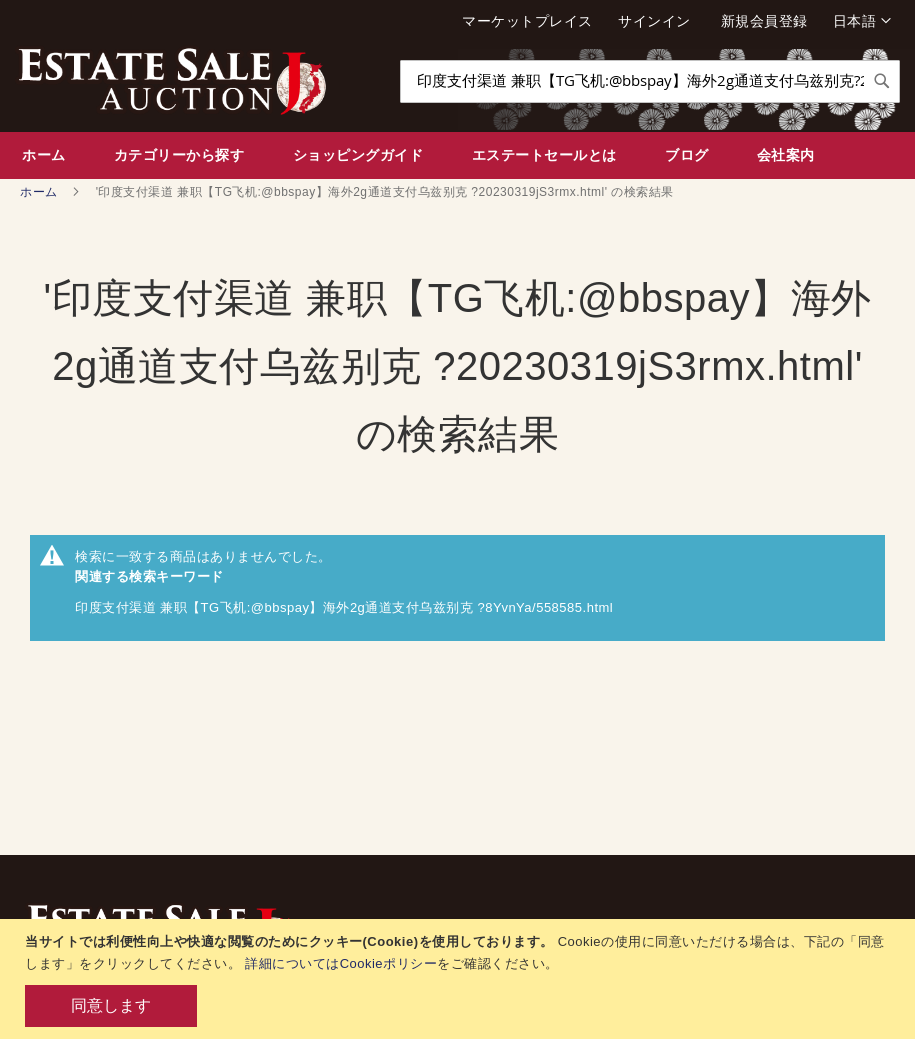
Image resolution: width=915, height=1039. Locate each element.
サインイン (654, 21)
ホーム (40, 192)
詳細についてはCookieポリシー (341, 963)
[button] (862, 21)
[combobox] (650, 81)
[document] (460, 979)
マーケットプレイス (527, 21)
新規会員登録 (764, 21)
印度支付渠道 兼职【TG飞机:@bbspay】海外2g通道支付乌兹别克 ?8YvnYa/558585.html (344, 607)
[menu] (457, 155)
